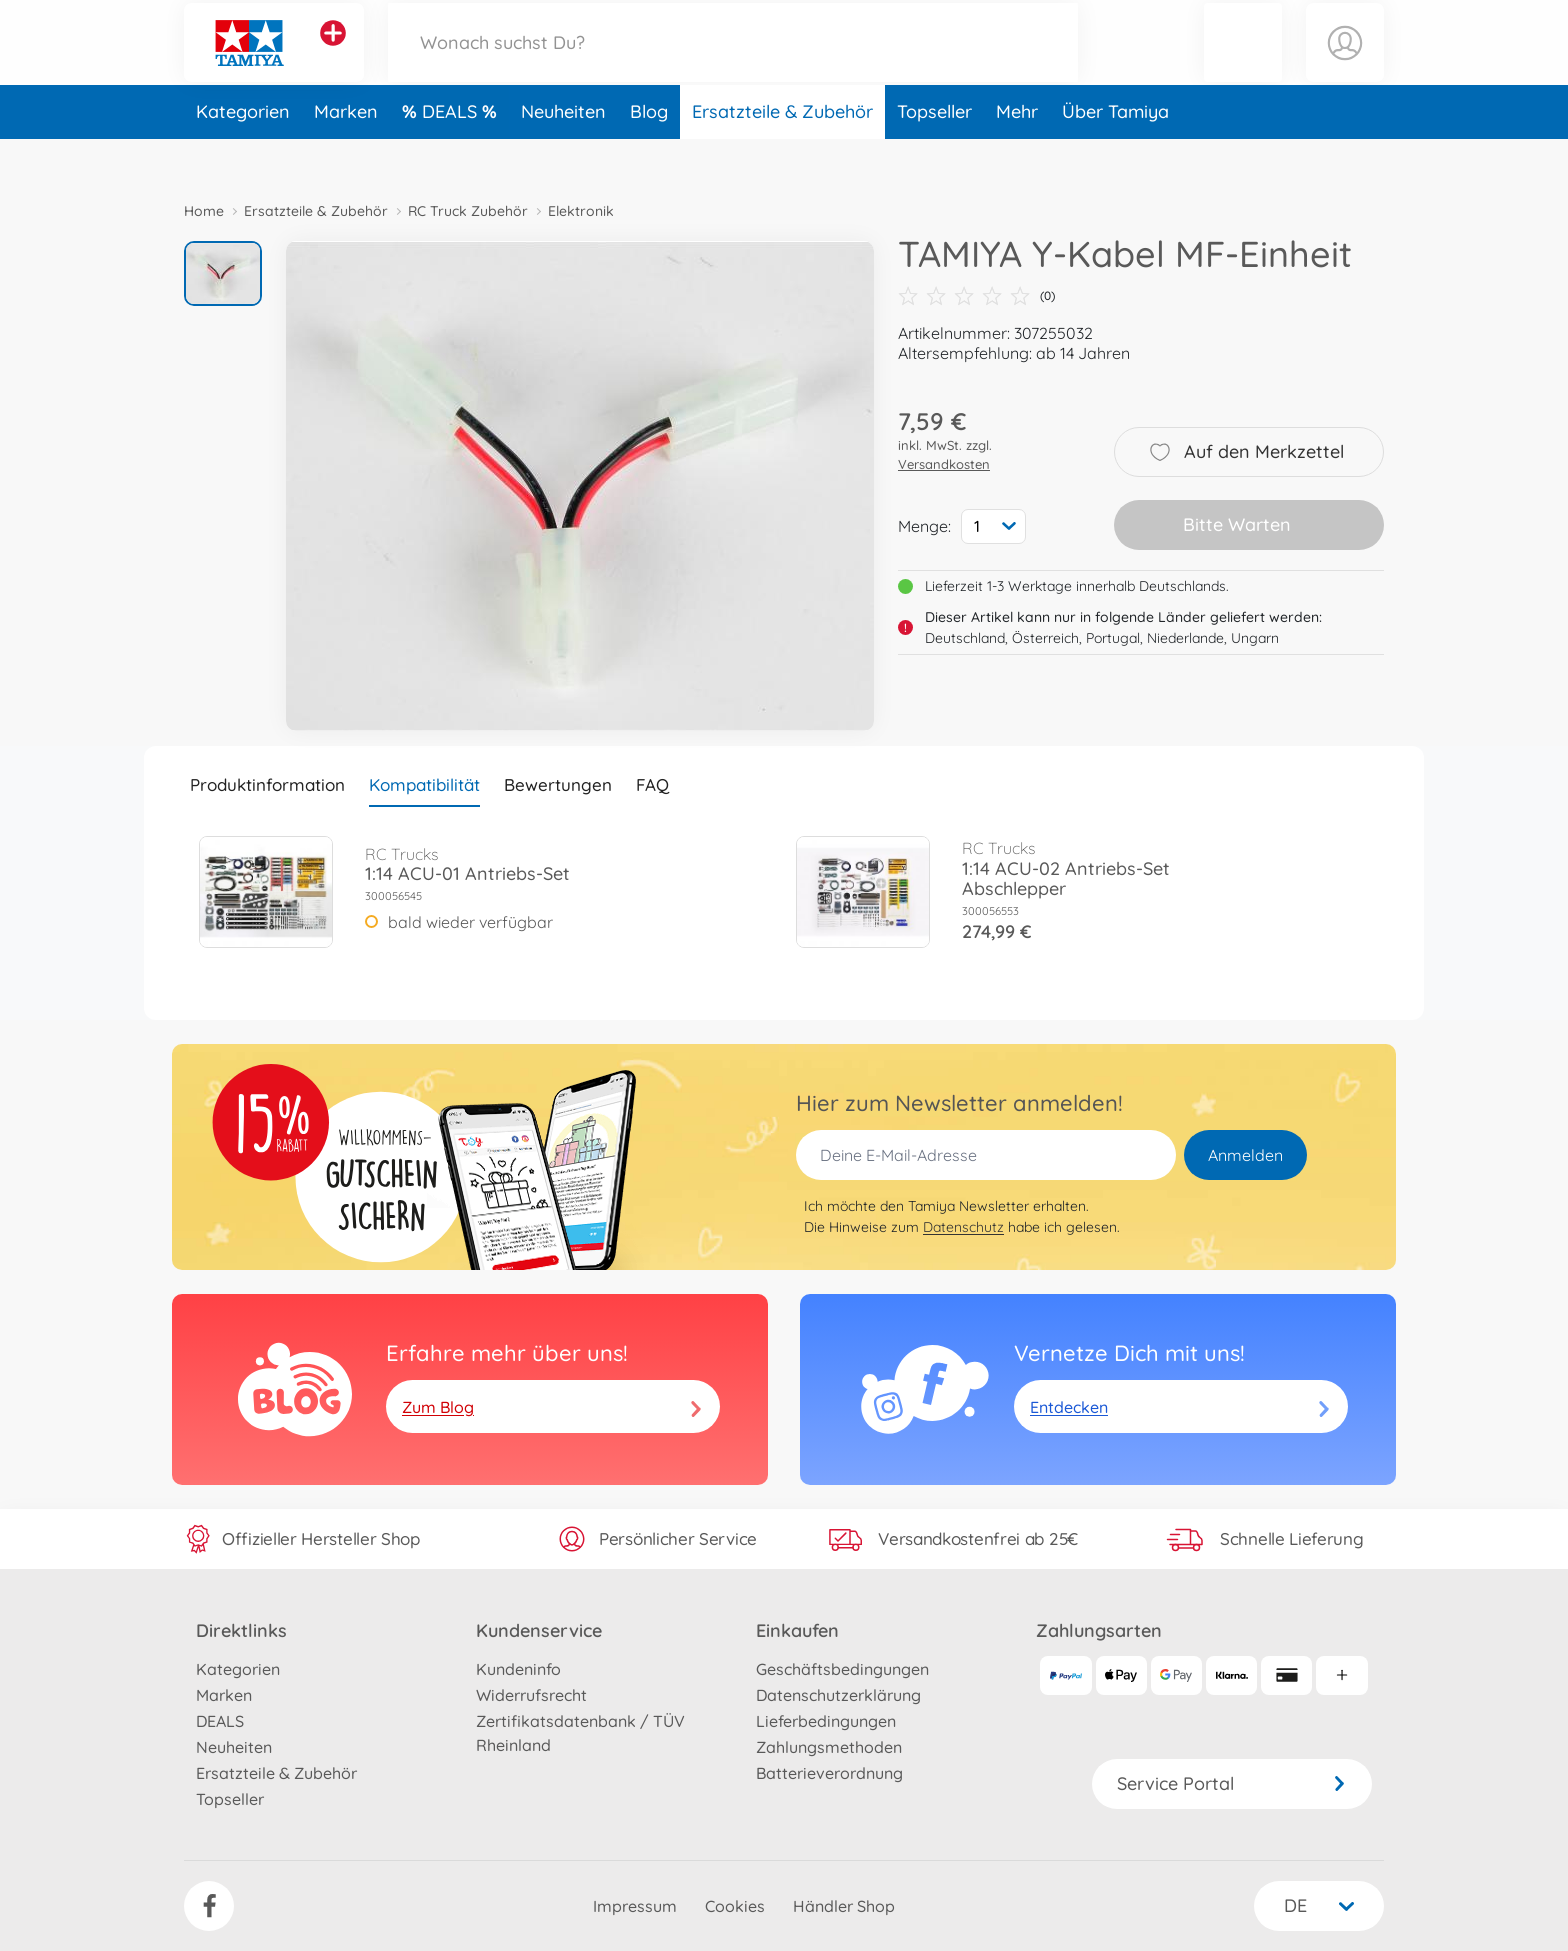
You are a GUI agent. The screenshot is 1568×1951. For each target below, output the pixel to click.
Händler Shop (844, 1906)
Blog (649, 153)
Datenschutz (963, 1227)
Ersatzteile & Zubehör (782, 153)
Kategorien (243, 153)
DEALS (452, 153)
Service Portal (1232, 1783)
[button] (1243, 63)
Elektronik (581, 211)
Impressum (635, 1906)
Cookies (735, 1906)
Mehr (1017, 153)
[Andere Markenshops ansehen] (333, 54)
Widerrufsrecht (531, 1695)
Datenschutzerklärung (838, 1695)
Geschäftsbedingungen (842, 1669)
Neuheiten (563, 153)
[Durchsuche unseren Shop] (733, 63)
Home (204, 211)
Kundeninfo (518, 1669)
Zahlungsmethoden (829, 1747)
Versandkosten (944, 464)
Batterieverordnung (829, 1773)
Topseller (934, 153)
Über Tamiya (1115, 153)
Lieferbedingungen (826, 1721)
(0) (976, 296)
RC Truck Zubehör (468, 211)
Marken (346, 153)
